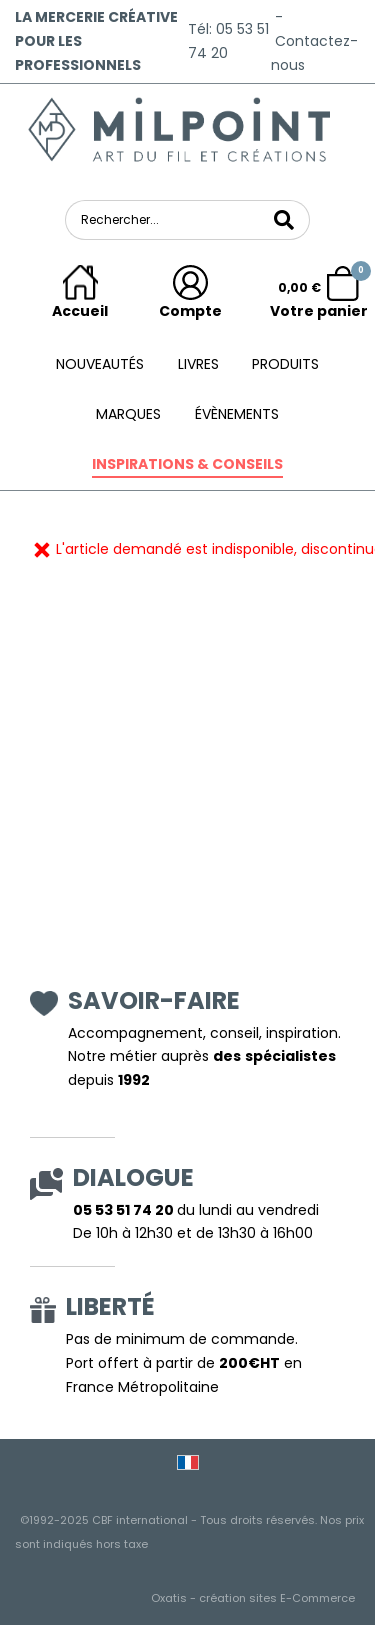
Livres (198, 364)
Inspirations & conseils (187, 464)
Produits (285, 364)
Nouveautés (100, 364)
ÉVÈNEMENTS (237, 414)
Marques (128, 414)
